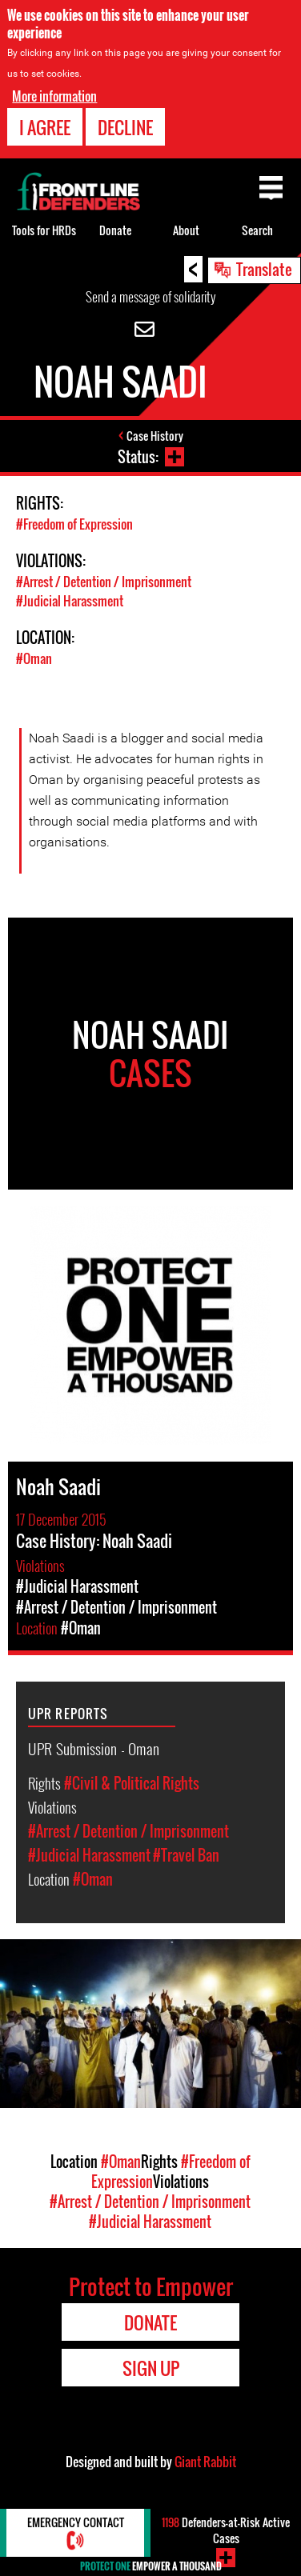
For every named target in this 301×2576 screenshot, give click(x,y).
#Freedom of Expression (74, 524)
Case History (154, 435)
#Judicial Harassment (69, 600)
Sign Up (150, 2368)
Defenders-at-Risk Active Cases (226, 2530)
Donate (115, 230)
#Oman (34, 658)
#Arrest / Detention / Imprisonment (103, 581)
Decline (125, 127)
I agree (44, 127)
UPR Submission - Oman (93, 1748)
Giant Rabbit (205, 2461)
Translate (264, 269)
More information (54, 96)
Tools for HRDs (44, 230)
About (186, 230)
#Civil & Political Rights (131, 1783)
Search (257, 230)
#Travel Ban (186, 1855)
